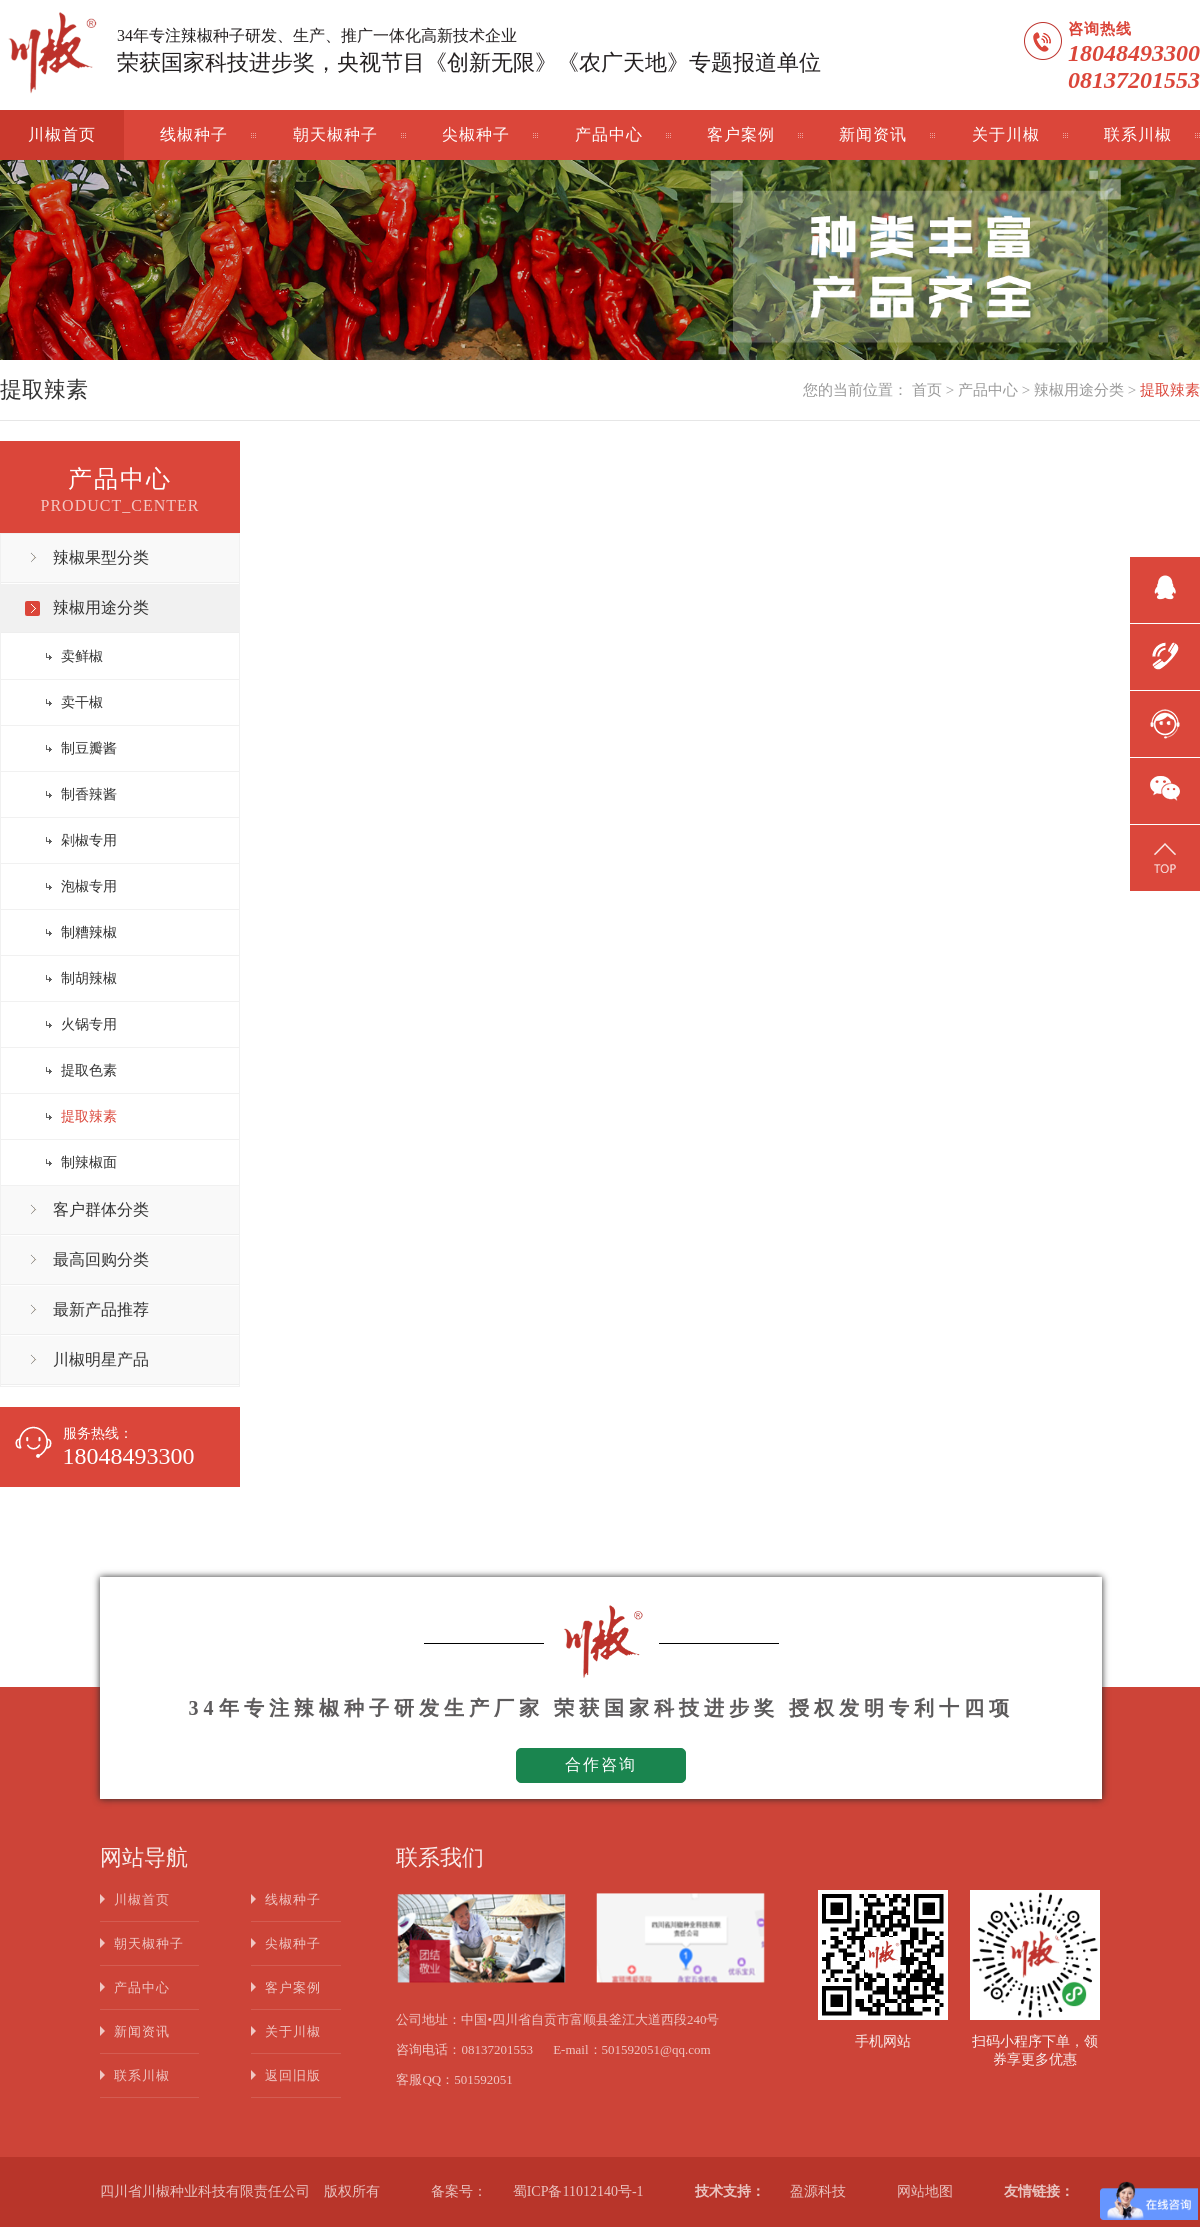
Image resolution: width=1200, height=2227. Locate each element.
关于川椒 (1006, 134)
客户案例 (741, 134)
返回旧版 (293, 2075)
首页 (927, 390)
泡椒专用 (89, 886)
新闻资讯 (873, 134)
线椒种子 (194, 134)
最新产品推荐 (101, 1309)
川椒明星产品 (101, 1359)
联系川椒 (1138, 134)
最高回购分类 (101, 1259)
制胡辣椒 (89, 978)
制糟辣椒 (89, 932)
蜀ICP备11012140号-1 (578, 2191)
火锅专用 (89, 1024)
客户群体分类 (101, 1209)
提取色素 (89, 1070)
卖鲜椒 (82, 656)
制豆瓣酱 (89, 748)
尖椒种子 (476, 134)
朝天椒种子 (335, 134)
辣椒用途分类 (1079, 390)
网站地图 (925, 2191)
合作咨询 (601, 1764)
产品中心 (609, 134)
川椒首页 (62, 134)
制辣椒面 (89, 1162)
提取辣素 (1170, 390)
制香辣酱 (89, 794)
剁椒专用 (89, 840)
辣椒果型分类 (101, 557)
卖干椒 (82, 702)
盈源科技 (818, 2191)
